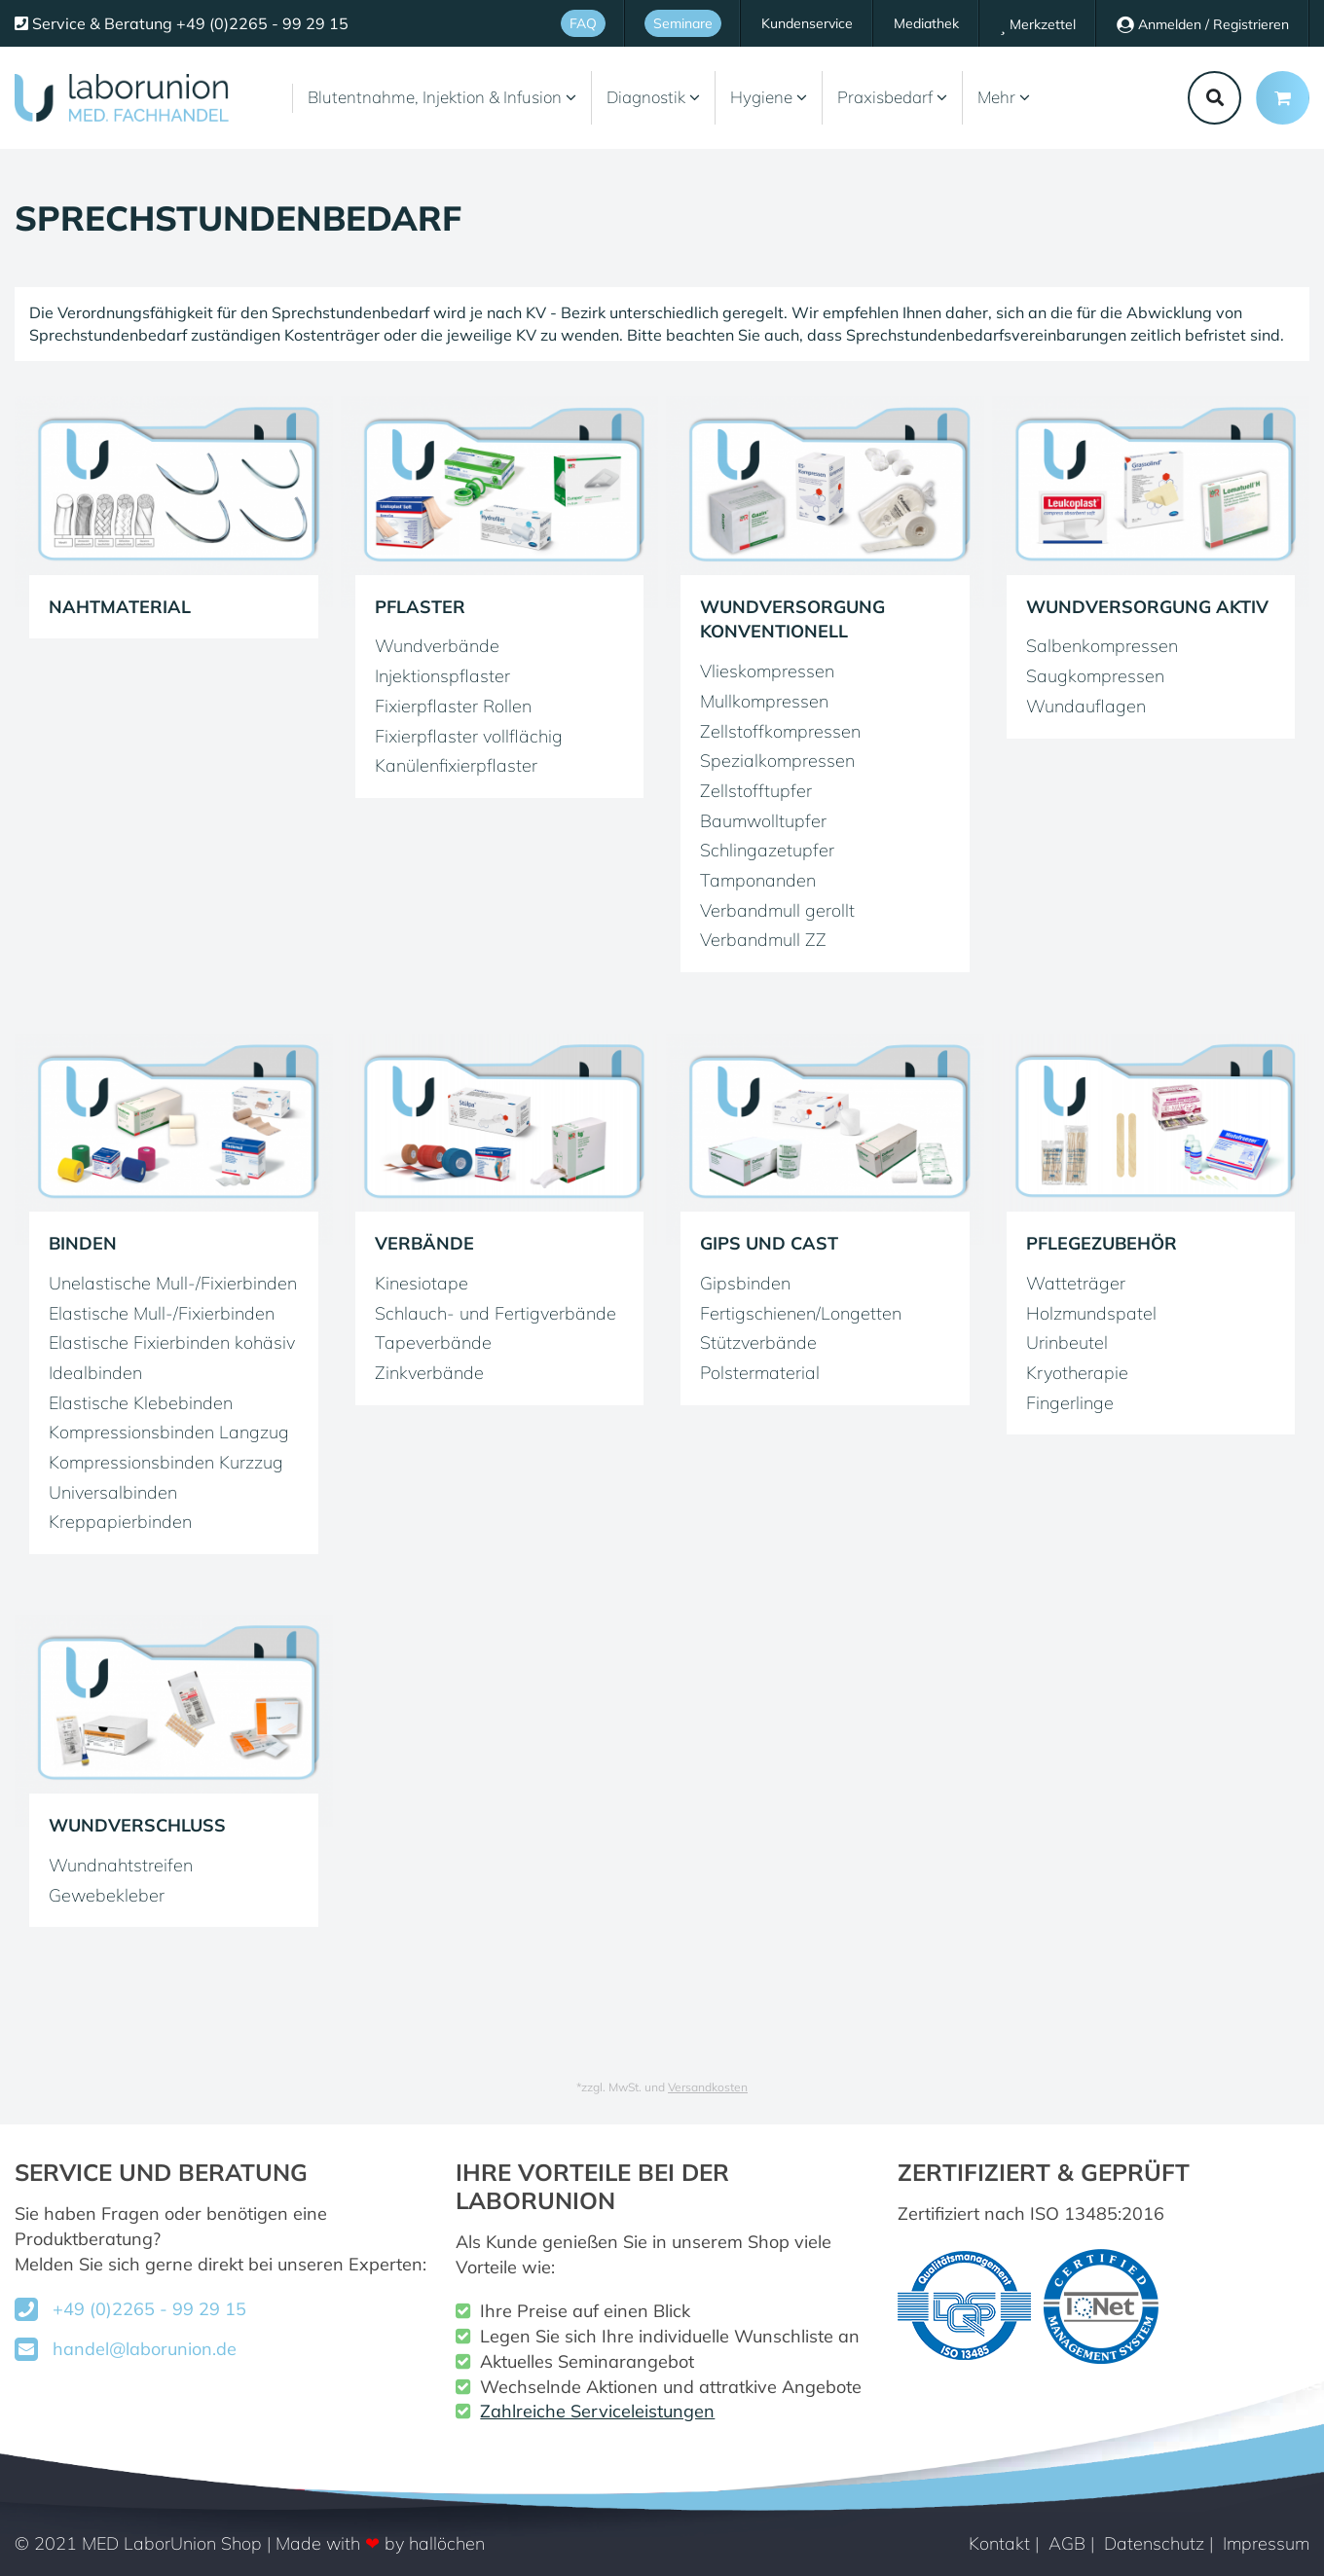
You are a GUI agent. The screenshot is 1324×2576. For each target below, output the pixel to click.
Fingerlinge (1070, 1403)
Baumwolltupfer (763, 821)
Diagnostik (653, 97)
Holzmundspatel (1091, 1313)
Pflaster (420, 607)
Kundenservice (807, 23)
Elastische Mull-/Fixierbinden (162, 1313)
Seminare (683, 23)
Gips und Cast (769, 1243)
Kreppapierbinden (120, 1521)
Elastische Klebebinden (141, 1403)
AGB (1066, 2543)
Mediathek (926, 23)
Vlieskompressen (767, 671)
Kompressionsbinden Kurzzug (166, 1462)
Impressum (1266, 2543)
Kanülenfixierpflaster (456, 765)
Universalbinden (113, 1492)
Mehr (1003, 97)
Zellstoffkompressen (780, 731)
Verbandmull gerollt (777, 910)
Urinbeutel (1067, 1342)
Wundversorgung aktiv (1147, 607)
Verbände (424, 1243)
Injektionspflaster (442, 676)
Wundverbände (437, 646)
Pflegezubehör (1101, 1243)
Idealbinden (95, 1372)
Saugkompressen (1095, 676)
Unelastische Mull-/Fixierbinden (173, 1283)
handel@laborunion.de (145, 2349)
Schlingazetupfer (767, 850)
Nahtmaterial (120, 607)
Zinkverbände (429, 1372)
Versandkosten (708, 2087)
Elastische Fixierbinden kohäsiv (172, 1342)
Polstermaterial (760, 1372)
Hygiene (768, 97)
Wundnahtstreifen (121, 1865)
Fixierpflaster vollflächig (469, 736)
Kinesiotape (421, 1283)
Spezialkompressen (777, 760)
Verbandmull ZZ (763, 939)
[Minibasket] (1282, 98)
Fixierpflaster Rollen (453, 706)
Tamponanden (758, 880)
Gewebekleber (107, 1895)
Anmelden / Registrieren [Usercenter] (1203, 24)
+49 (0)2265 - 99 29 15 (149, 2309)
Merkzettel (1038, 25)
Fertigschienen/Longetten (800, 1313)
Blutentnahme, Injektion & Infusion (442, 97)
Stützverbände (758, 1342)
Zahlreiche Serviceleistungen (597, 2411)
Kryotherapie (1077, 1372)
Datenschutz (1154, 2543)
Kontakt (999, 2543)
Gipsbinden (745, 1283)
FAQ (583, 23)
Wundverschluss (137, 1825)
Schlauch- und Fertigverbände (495, 1313)
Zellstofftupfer (756, 791)
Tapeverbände (433, 1342)
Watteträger (1075, 1283)
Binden (83, 1243)
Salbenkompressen (1102, 646)
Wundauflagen (1086, 706)
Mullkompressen (764, 701)
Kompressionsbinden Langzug (169, 1432)
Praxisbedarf (892, 97)
